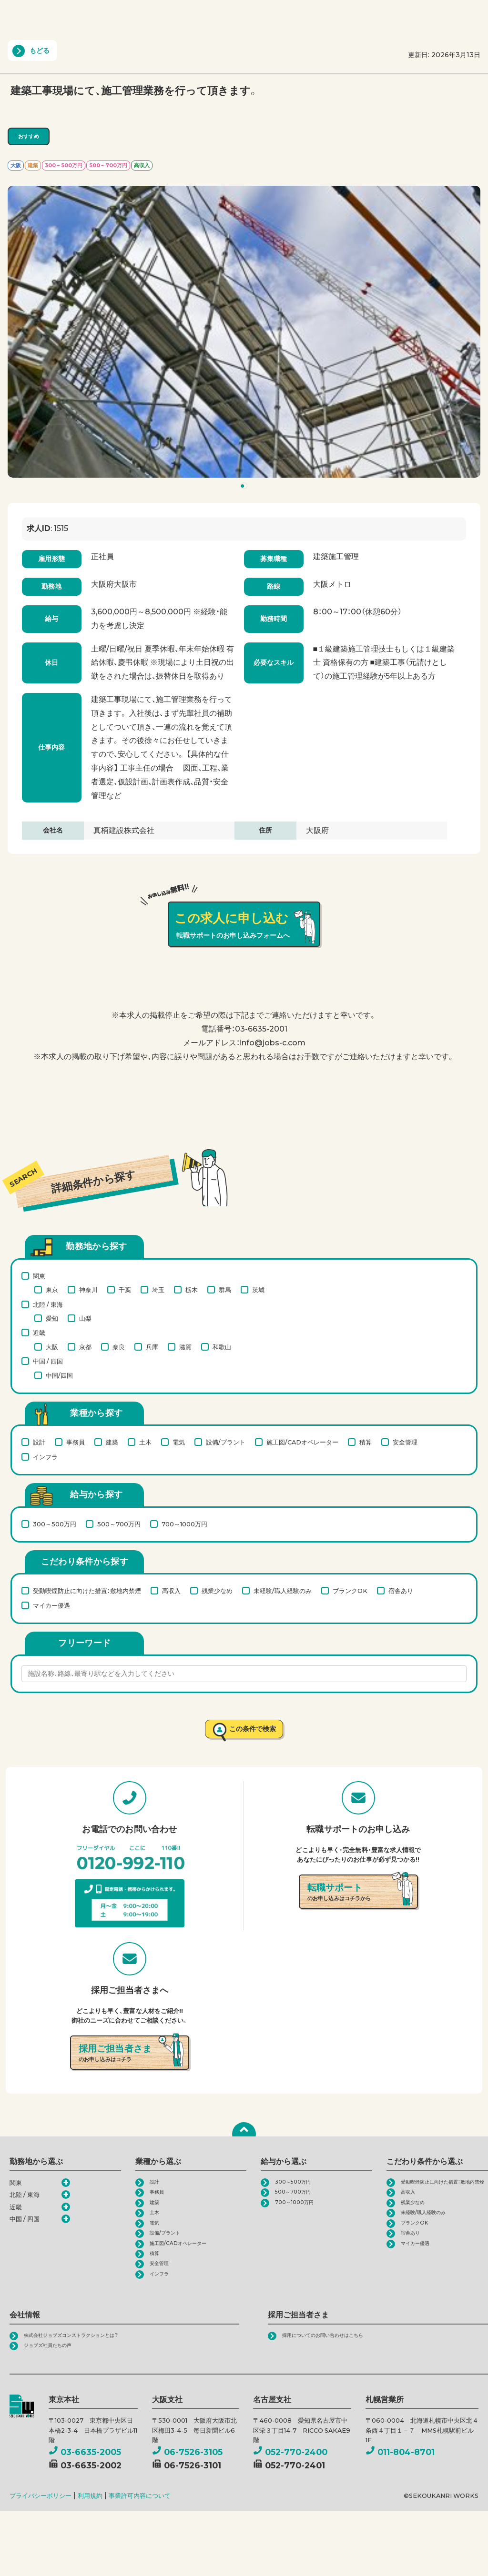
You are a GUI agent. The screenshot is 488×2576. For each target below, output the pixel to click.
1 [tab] (245, 488)
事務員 (75, 1442)
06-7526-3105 (187, 2479)
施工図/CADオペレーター (302, 1442)
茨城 (258, 1289)
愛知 (52, 1318)
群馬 (225, 1289)
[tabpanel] (244, 332)
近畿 (39, 1332)
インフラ (45, 1457)
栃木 (191, 1289)
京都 (85, 1347)
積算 (365, 1442)
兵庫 (152, 1347)
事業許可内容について (140, 2522)
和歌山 (222, 1347)
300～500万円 (54, 1524)
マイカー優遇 (51, 1605)
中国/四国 (59, 1375)
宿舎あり (400, 1590)
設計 (39, 1442)
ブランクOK (350, 1590)
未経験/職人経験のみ (283, 1590)
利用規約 (90, 2522)
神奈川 (88, 1289)
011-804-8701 (400, 2479)
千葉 (125, 1289)
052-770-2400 (290, 2479)
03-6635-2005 (85, 2479)
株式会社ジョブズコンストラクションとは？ (85, 2359)
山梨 (85, 1318)
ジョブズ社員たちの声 (55, 2372)
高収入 (171, 1590)
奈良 (118, 1347)
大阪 (52, 1347)
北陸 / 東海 (48, 1304)
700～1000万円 (184, 1524)
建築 (112, 1442)
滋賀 (185, 1347)
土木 (145, 1442)
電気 (179, 1442)
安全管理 (405, 1442)
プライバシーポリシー (40, 2522)
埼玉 (158, 1289)
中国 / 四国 (48, 1361)
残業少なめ (217, 1590)
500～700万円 (119, 1524)
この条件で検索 (252, 1731)
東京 (52, 1289)
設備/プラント (225, 1442)
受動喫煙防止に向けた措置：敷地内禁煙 (87, 1590)
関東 (39, 1276)
